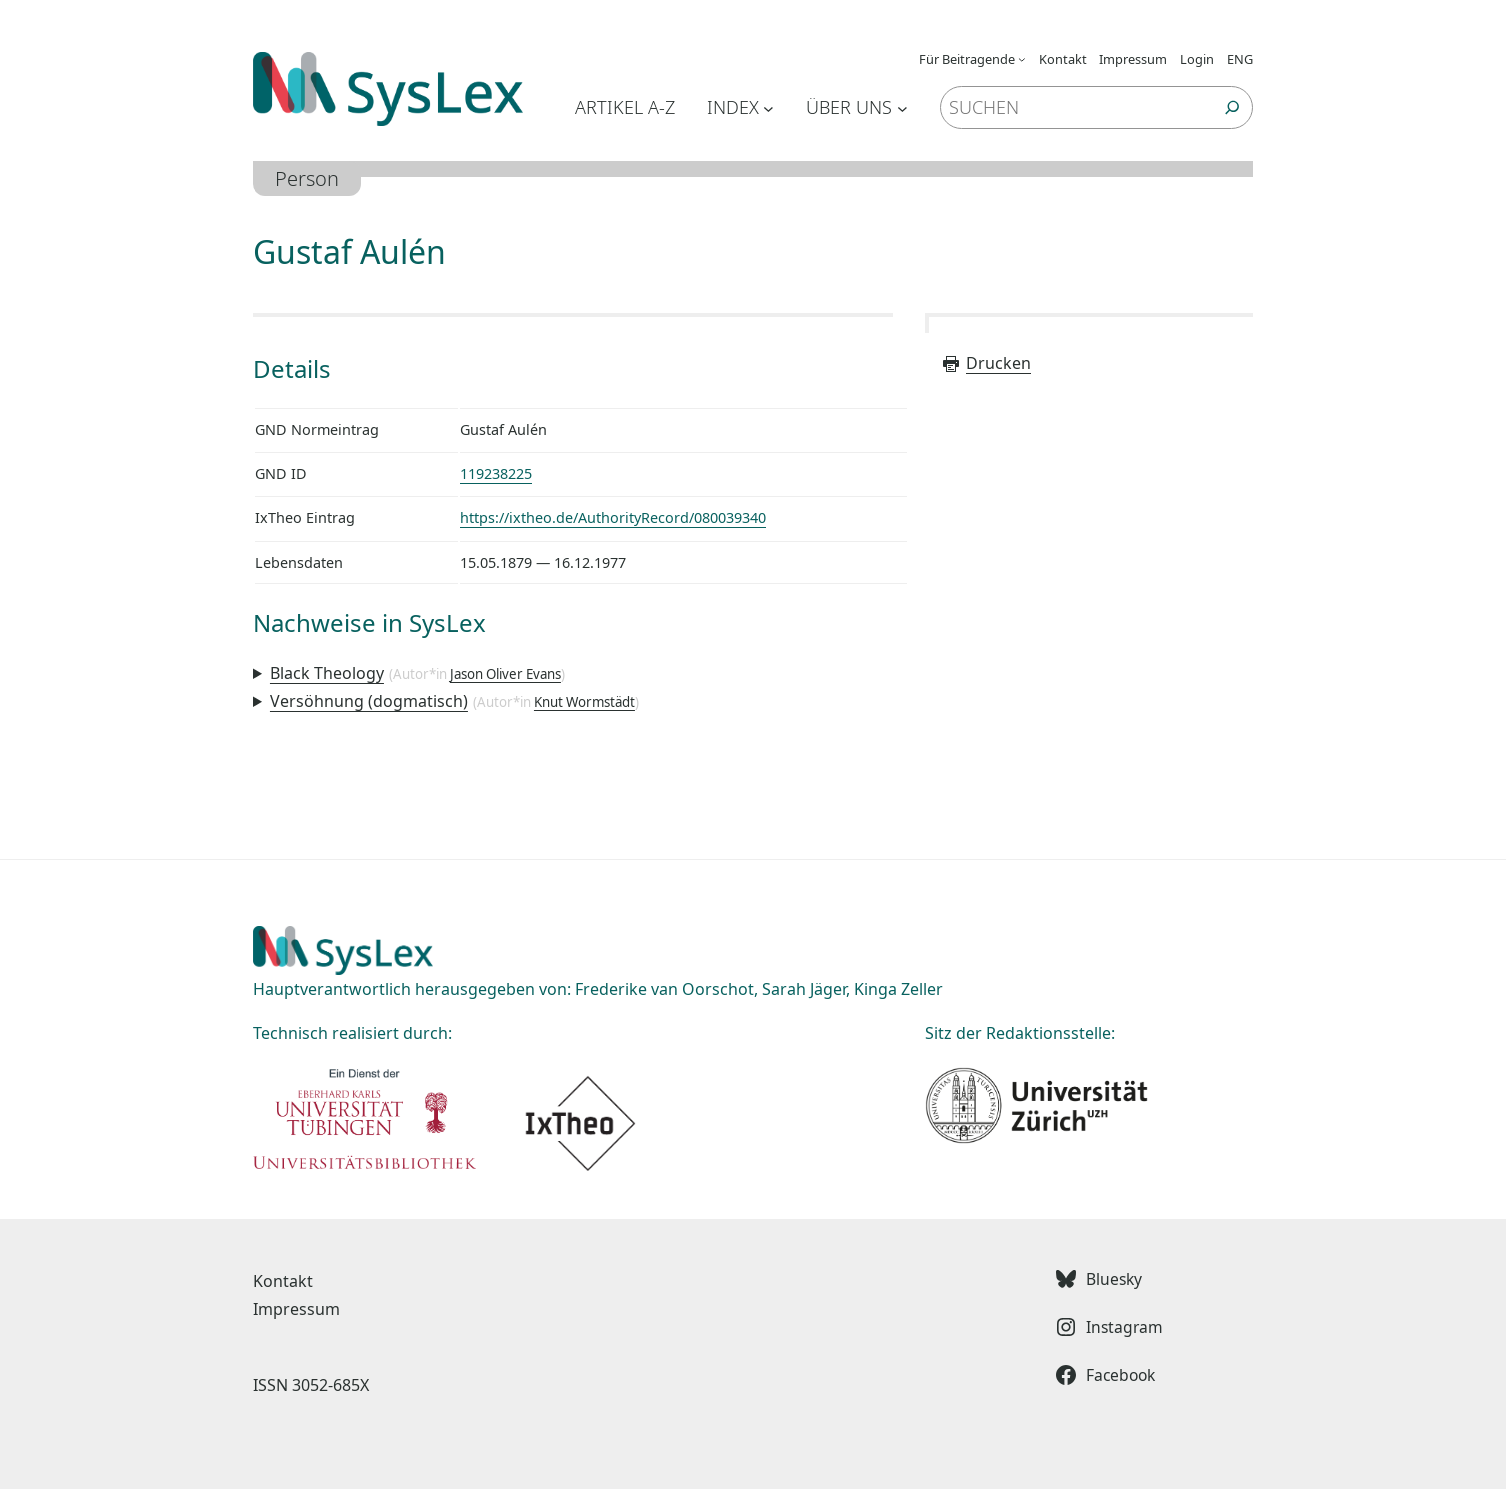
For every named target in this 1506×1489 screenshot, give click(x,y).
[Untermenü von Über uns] (902, 107)
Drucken (986, 363)
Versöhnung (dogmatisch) (369, 701)
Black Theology (327, 673)
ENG (1240, 59)
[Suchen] (1232, 107)
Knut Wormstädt (584, 702)
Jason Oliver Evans (505, 674)
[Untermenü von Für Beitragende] (1022, 59)
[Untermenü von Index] (768, 107)
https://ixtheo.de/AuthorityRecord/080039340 (613, 517)
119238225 (496, 473)
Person (307, 178)
